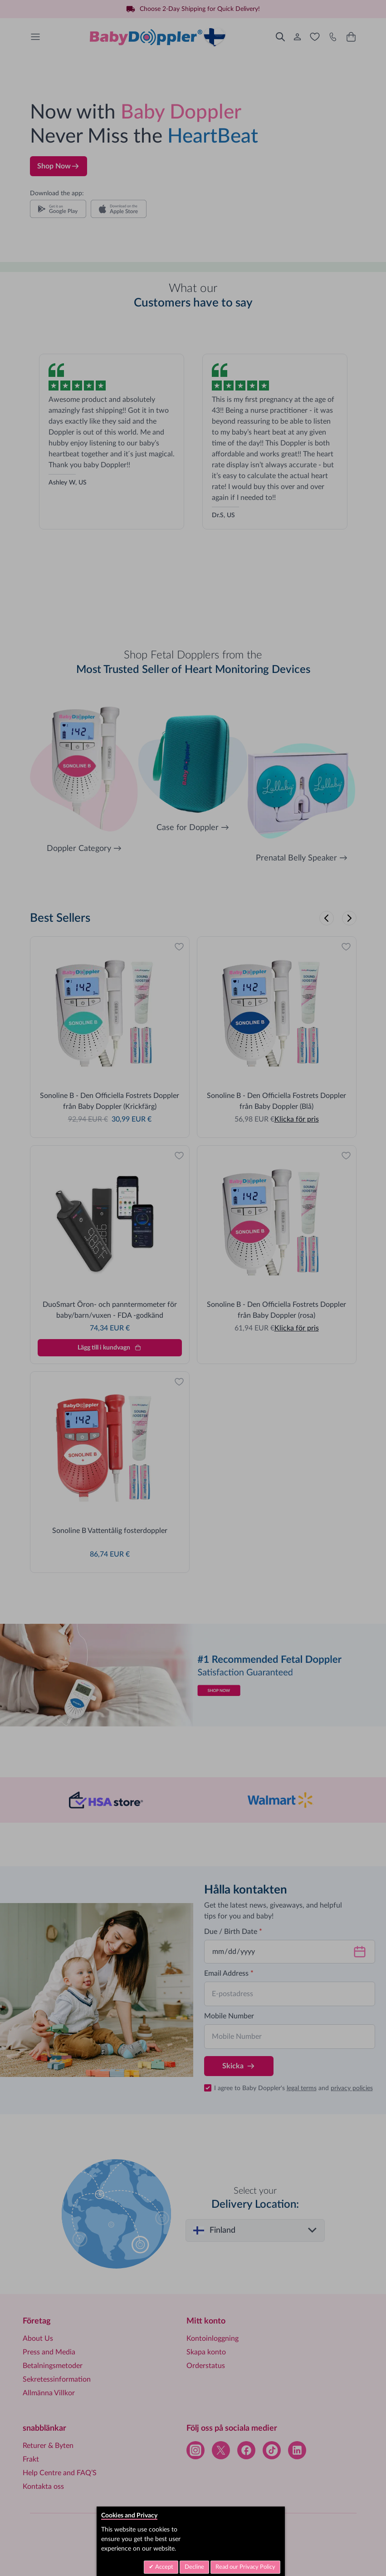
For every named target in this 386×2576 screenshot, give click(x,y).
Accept (163, 2567)
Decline (194, 2567)
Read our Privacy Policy (245, 2567)
